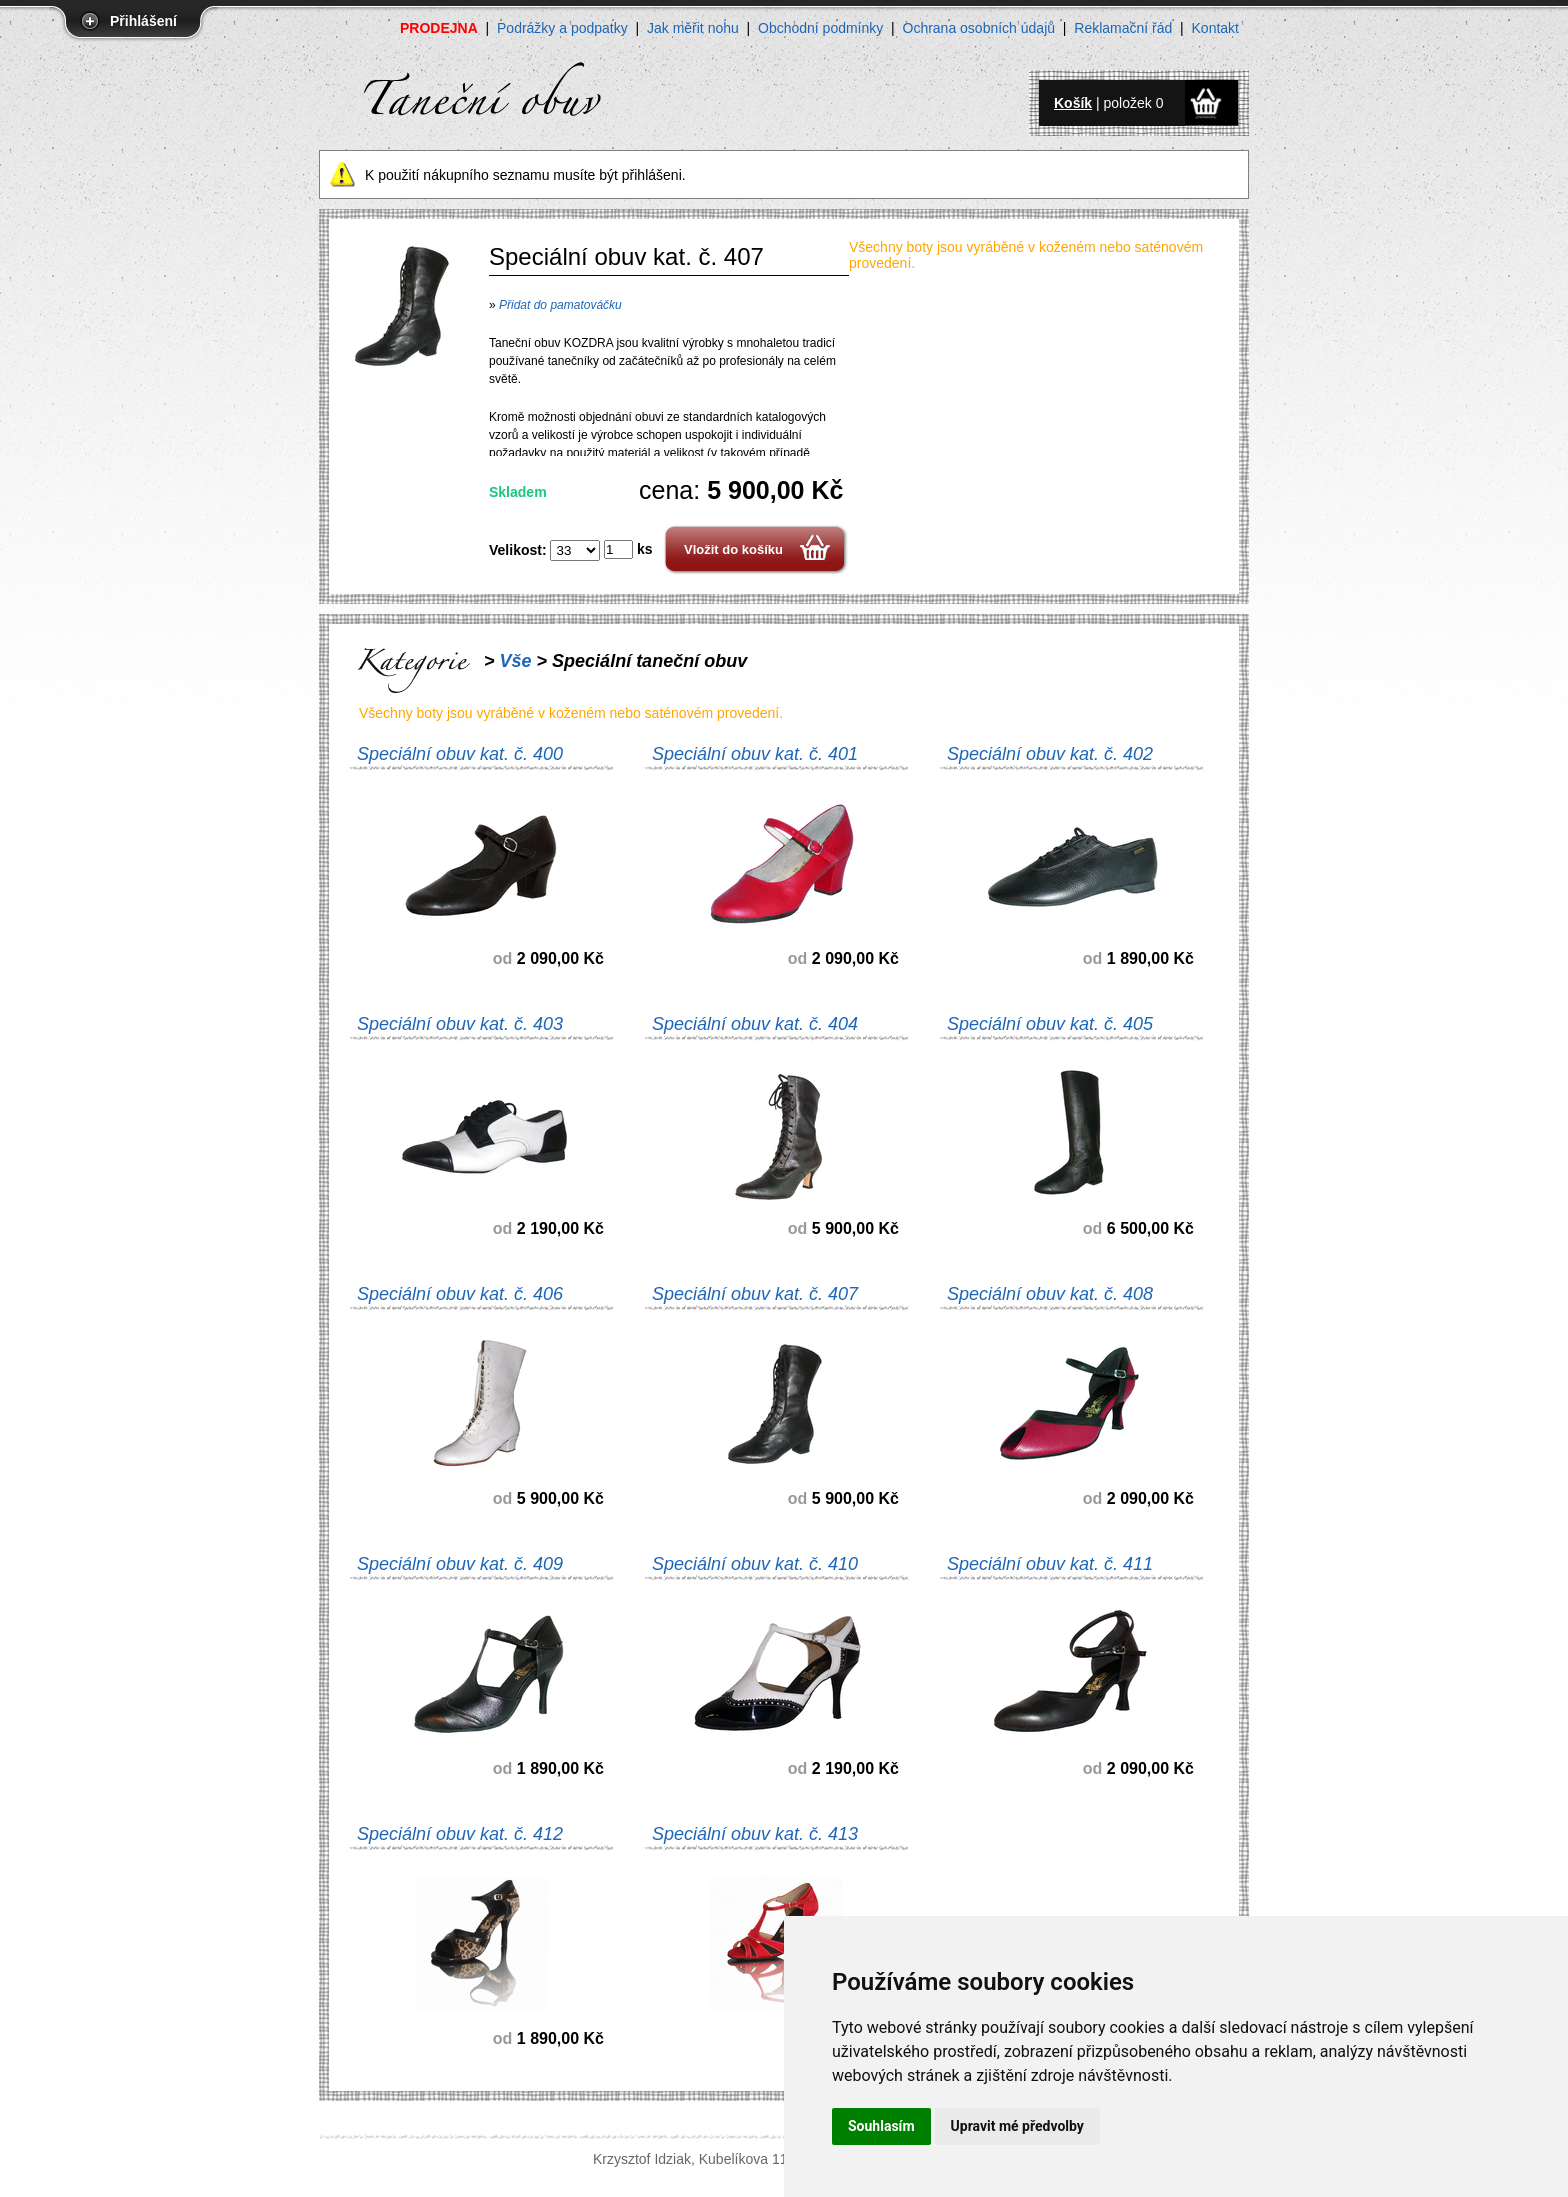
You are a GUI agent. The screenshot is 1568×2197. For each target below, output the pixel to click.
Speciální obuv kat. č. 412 (460, 1834)
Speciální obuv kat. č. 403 (460, 1024)
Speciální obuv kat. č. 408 (1050, 1294)
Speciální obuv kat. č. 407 (755, 1294)
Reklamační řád (1123, 28)
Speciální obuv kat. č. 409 (460, 1564)
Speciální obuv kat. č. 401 (755, 754)
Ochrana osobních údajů (979, 28)
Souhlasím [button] (881, 2126)
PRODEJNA (439, 28)
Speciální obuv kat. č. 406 (460, 1294)
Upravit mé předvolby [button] (1017, 2126)
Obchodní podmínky (820, 28)
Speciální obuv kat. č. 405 (1050, 1024)
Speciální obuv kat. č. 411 (1050, 1564)
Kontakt (1215, 28)
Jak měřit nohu (693, 28)
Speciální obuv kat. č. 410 (755, 1564)
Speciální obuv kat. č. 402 (1050, 754)
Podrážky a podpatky (562, 28)
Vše (516, 661)
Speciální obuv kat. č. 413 (755, 1834)
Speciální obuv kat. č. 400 (460, 754)
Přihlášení (143, 21)
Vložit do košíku (733, 549)
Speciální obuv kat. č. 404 (755, 1024)
